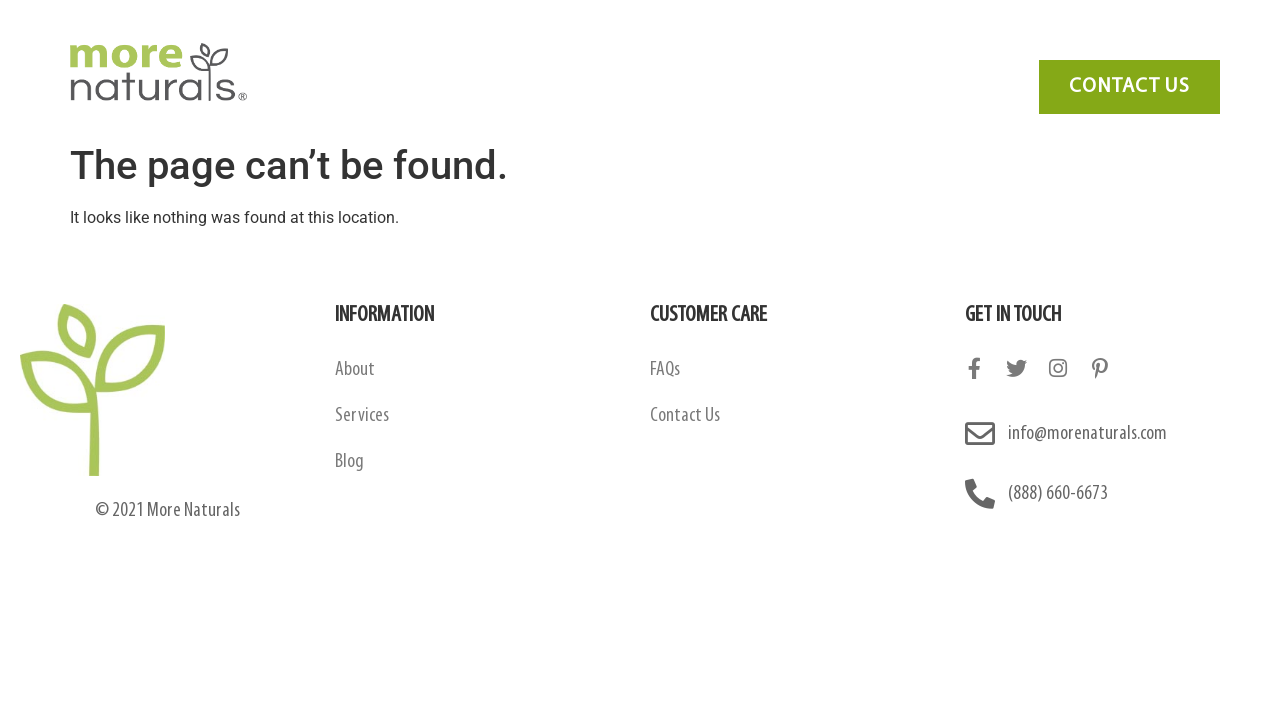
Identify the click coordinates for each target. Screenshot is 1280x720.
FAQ (796, 44)
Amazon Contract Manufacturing (519, 44)
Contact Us (969, 44)
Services (708, 44)
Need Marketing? (1111, 44)
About (355, 370)
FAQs (665, 370)
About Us (327, 44)
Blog (870, 44)
